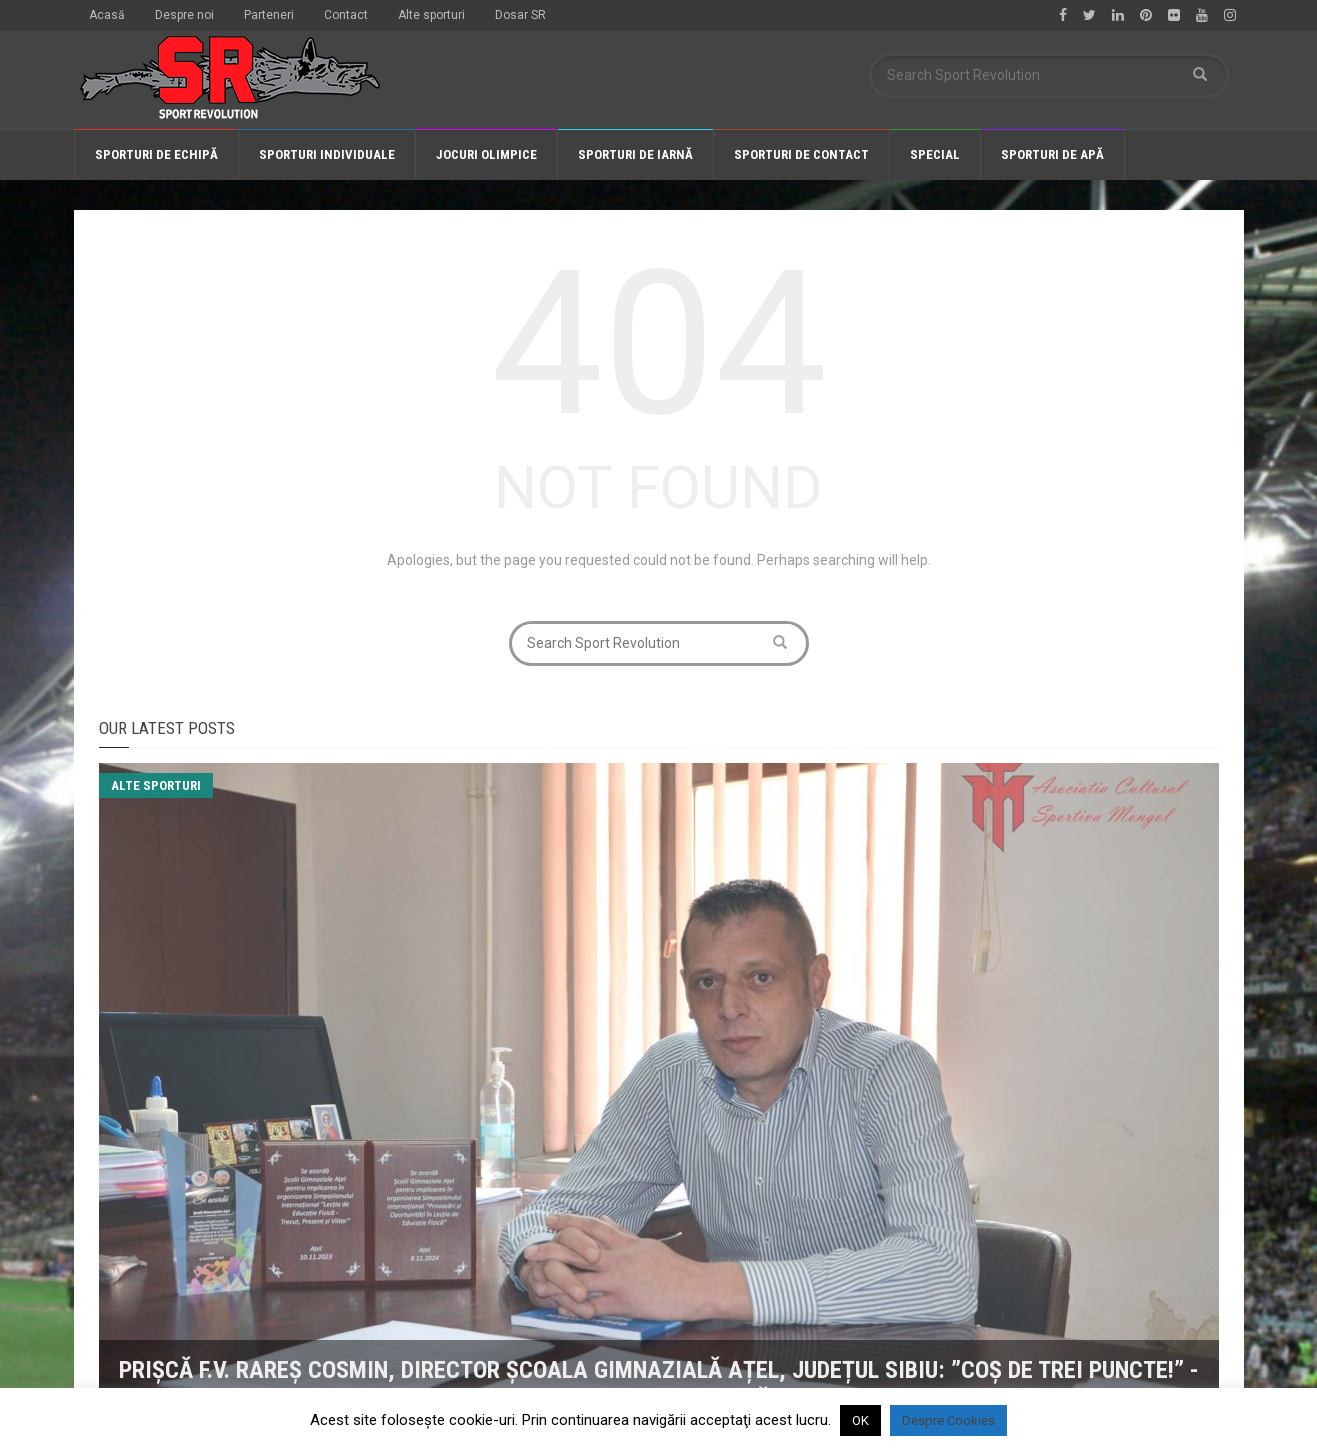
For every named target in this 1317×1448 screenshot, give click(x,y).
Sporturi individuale (327, 154)
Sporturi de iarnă (635, 154)
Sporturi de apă (1052, 154)
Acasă (107, 15)
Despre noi (184, 15)
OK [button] (860, 1420)
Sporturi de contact (801, 154)
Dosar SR (520, 15)
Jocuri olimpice (486, 154)
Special (935, 154)
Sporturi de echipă (156, 154)
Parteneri (269, 15)
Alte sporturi (431, 15)
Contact (346, 15)
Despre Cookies (948, 1420)
